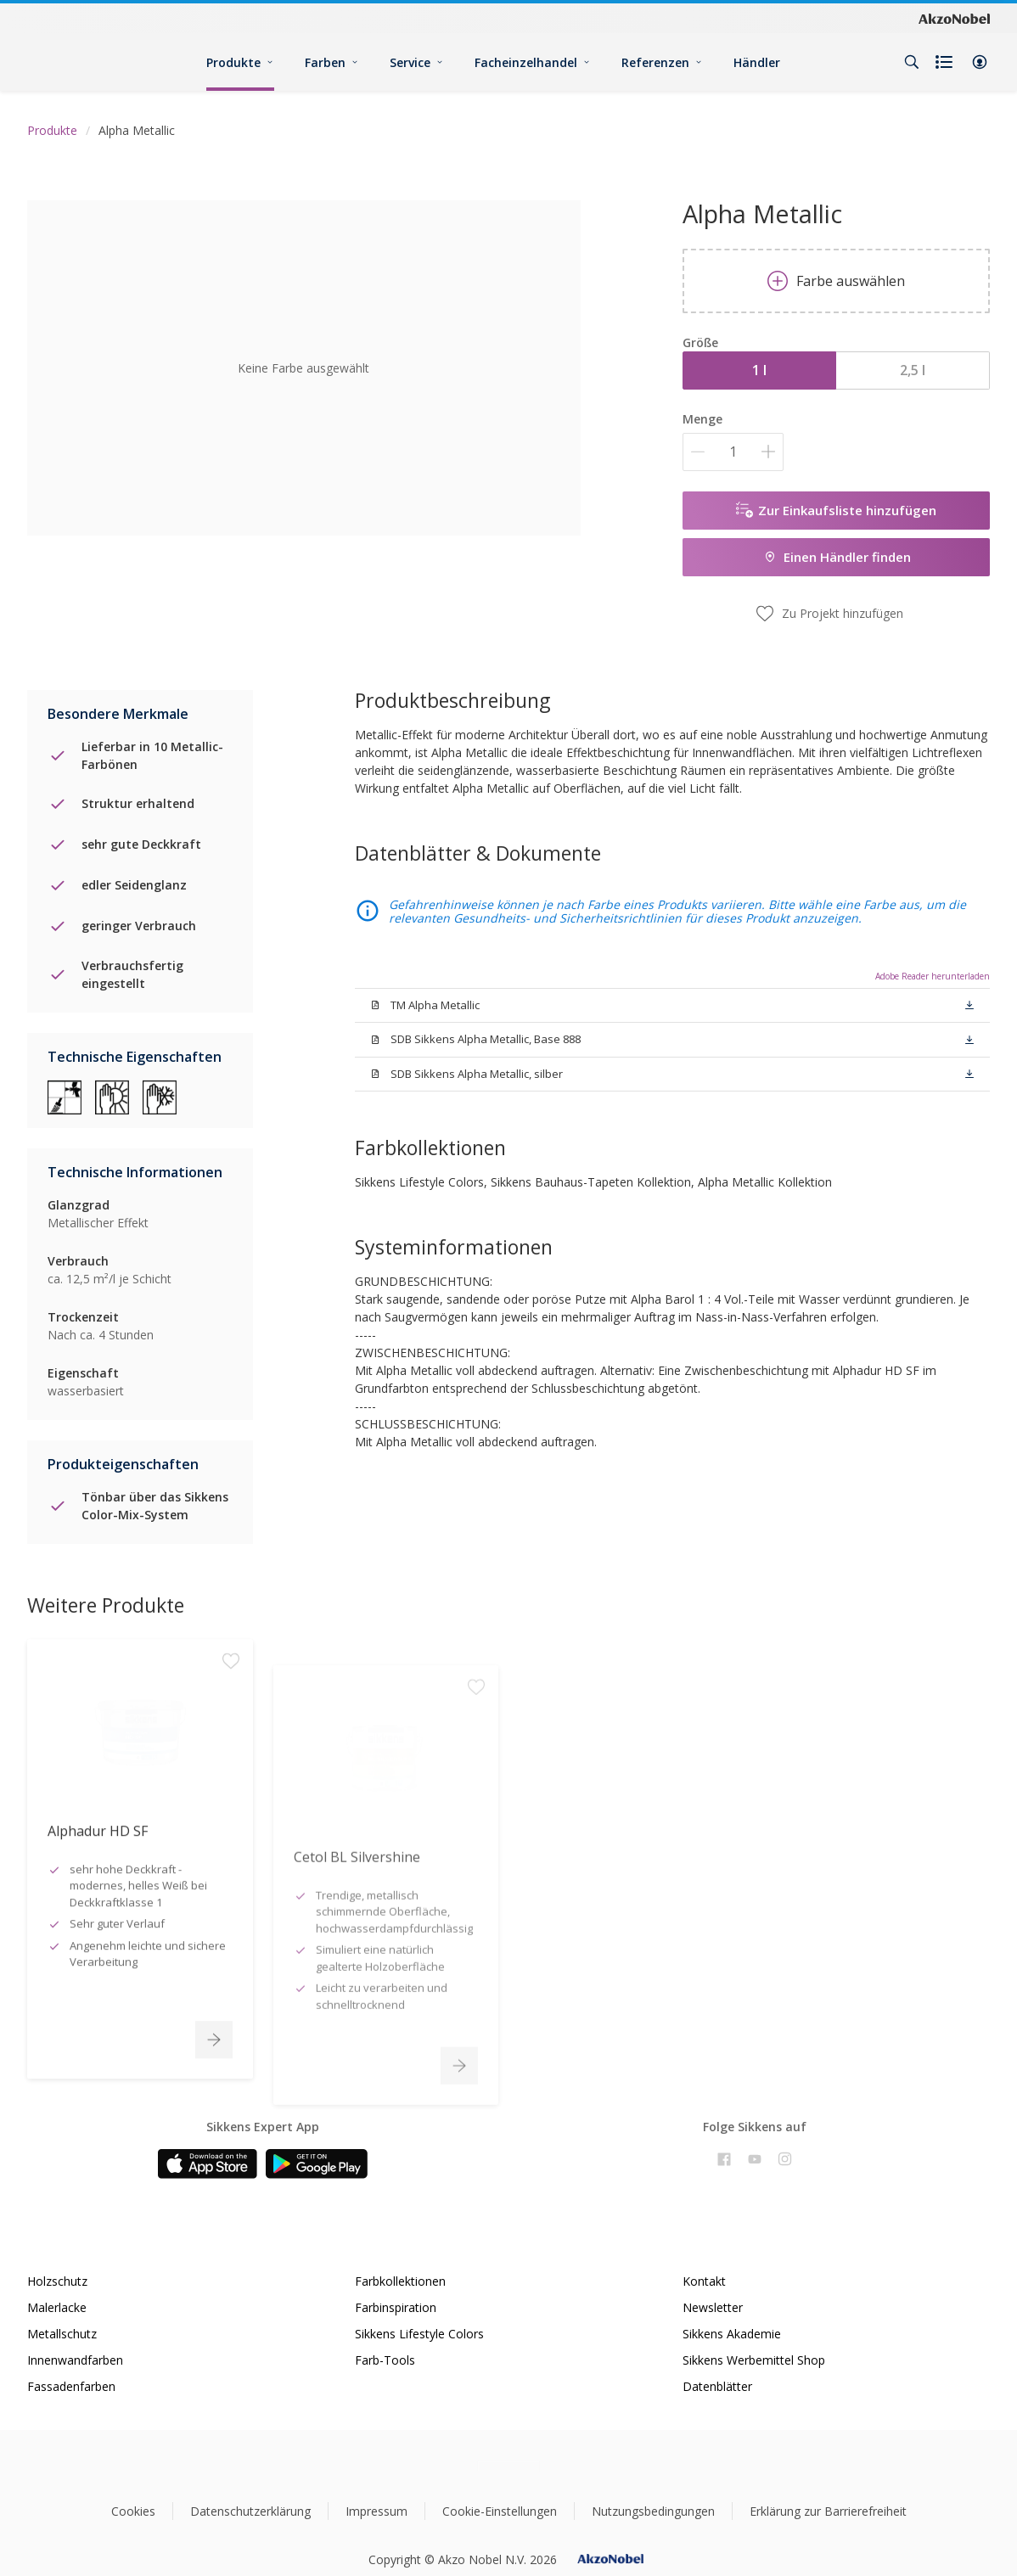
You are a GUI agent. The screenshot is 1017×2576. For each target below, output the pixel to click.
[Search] (912, 62)
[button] (979, 62)
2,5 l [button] (912, 370)
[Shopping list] (946, 62)
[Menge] (733, 452)
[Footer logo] (509, 2466)
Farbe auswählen (836, 281)
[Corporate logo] (954, 18)
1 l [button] (759, 370)
